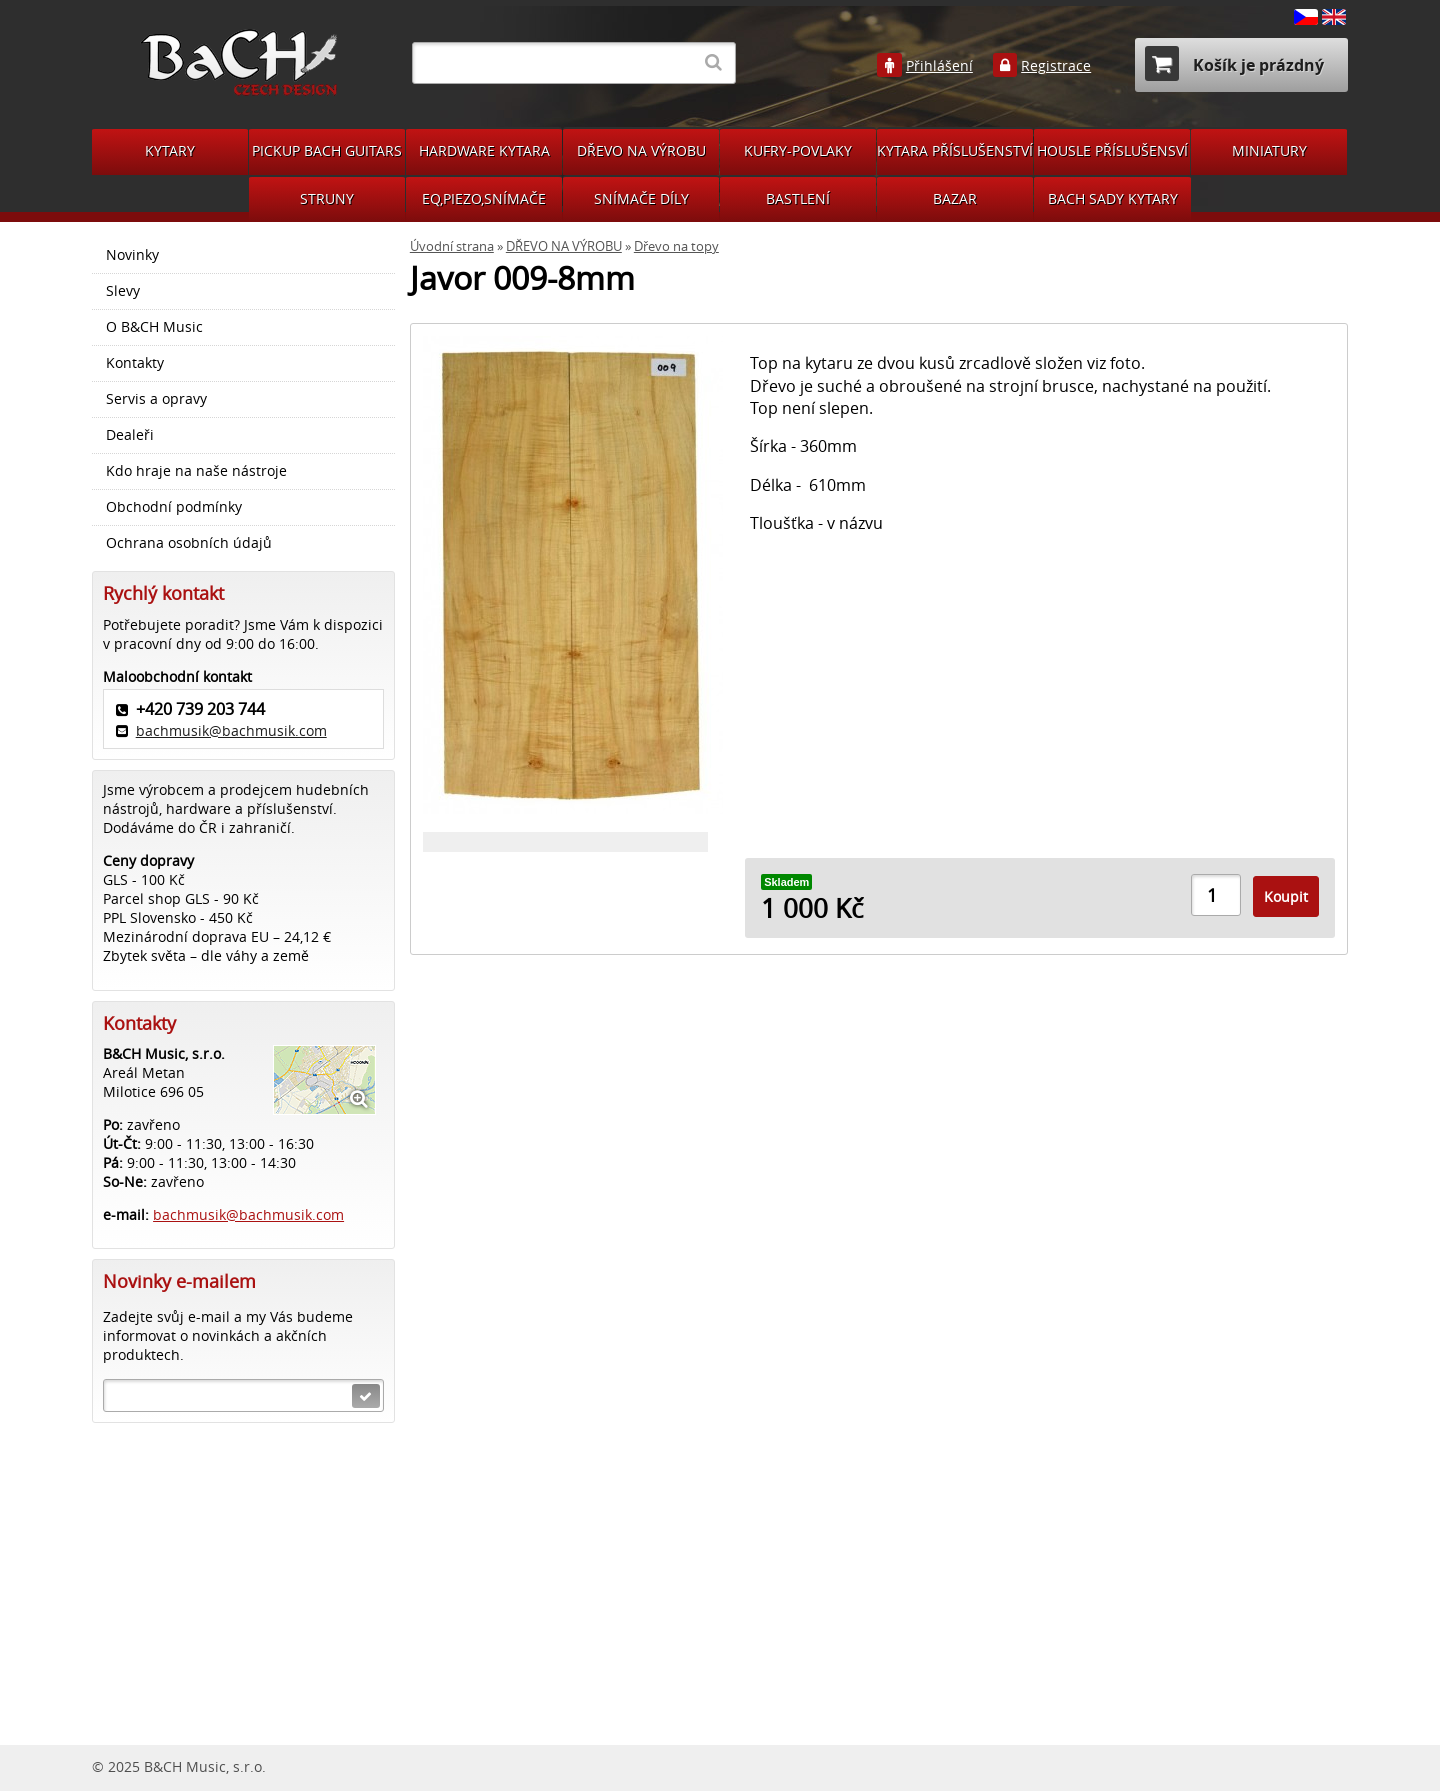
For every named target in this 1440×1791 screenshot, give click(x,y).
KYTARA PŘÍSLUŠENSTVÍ (955, 150)
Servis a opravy (156, 399)
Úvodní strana (452, 246)
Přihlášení (939, 66)
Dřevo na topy (676, 246)
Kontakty (135, 363)
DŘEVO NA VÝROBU (641, 150)
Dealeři (130, 435)
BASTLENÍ (798, 198)
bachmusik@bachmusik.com (231, 730)
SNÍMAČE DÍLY (641, 198)
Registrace (1056, 66)
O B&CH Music (154, 327)
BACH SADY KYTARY (1113, 198)
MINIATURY (1269, 150)
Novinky (132, 255)
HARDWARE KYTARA (484, 150)
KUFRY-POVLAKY (798, 150)
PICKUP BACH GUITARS (327, 150)
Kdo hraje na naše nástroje (196, 471)
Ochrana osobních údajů (189, 543)
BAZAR (955, 198)
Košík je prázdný (1234, 63)
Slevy (123, 291)
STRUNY (327, 198)
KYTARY (170, 150)
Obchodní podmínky (174, 507)
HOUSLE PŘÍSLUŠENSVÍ (1112, 150)
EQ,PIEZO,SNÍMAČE (484, 198)
